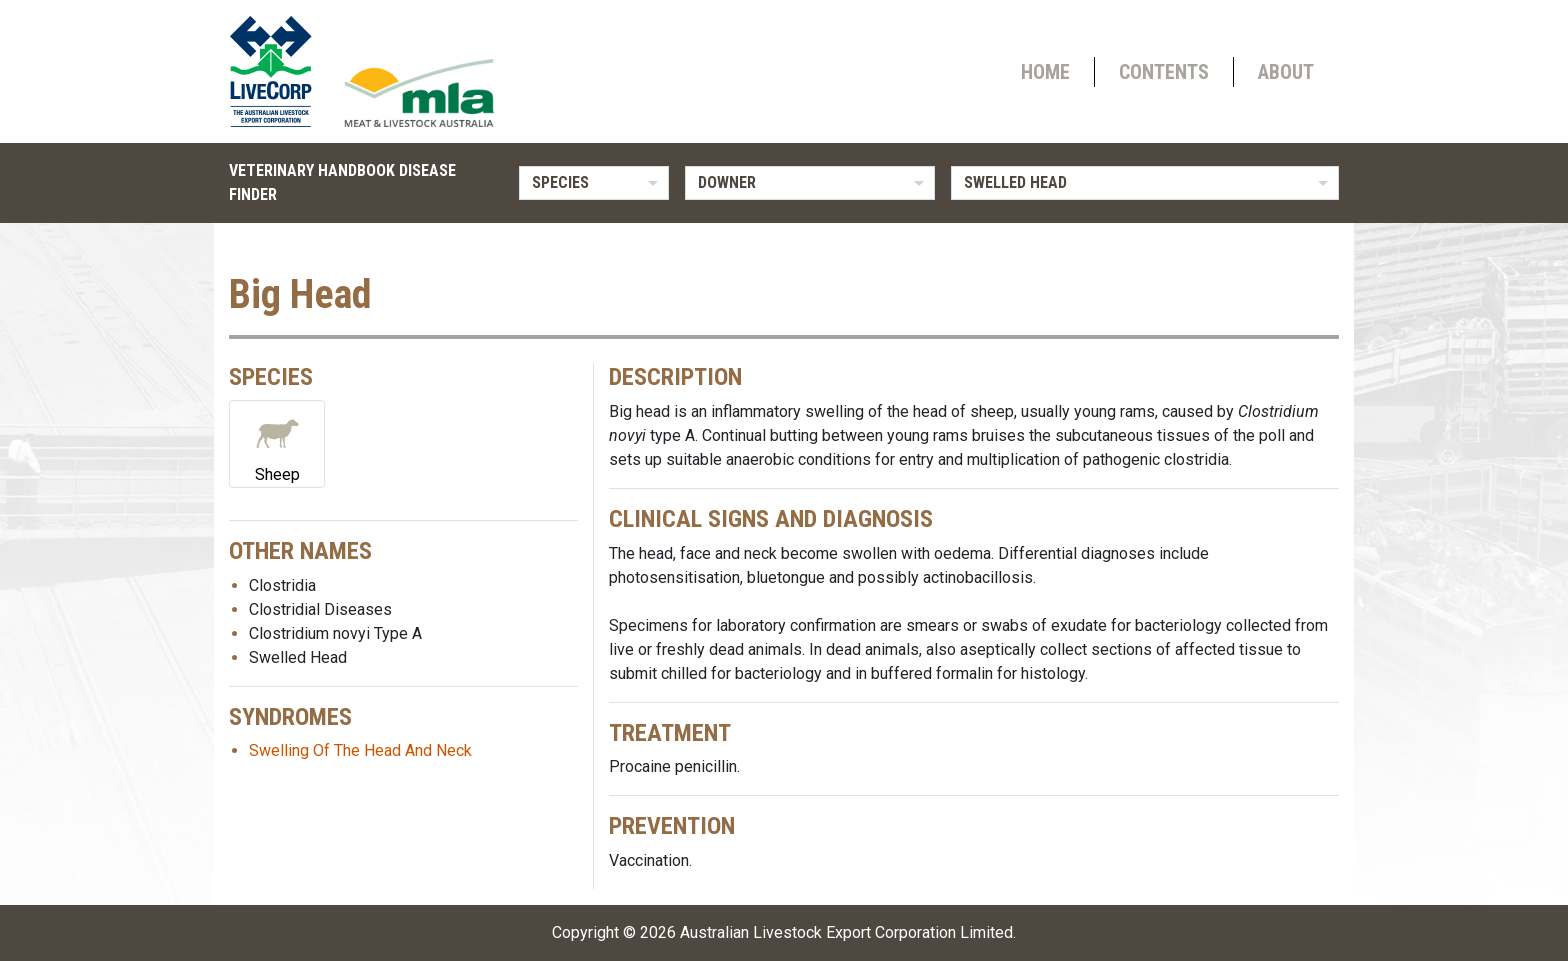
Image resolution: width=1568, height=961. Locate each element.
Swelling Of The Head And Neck (360, 750)
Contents (1164, 72)
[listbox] (594, 183)
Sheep (277, 442)
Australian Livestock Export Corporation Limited (846, 932)
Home (1045, 72)
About (1286, 72)
